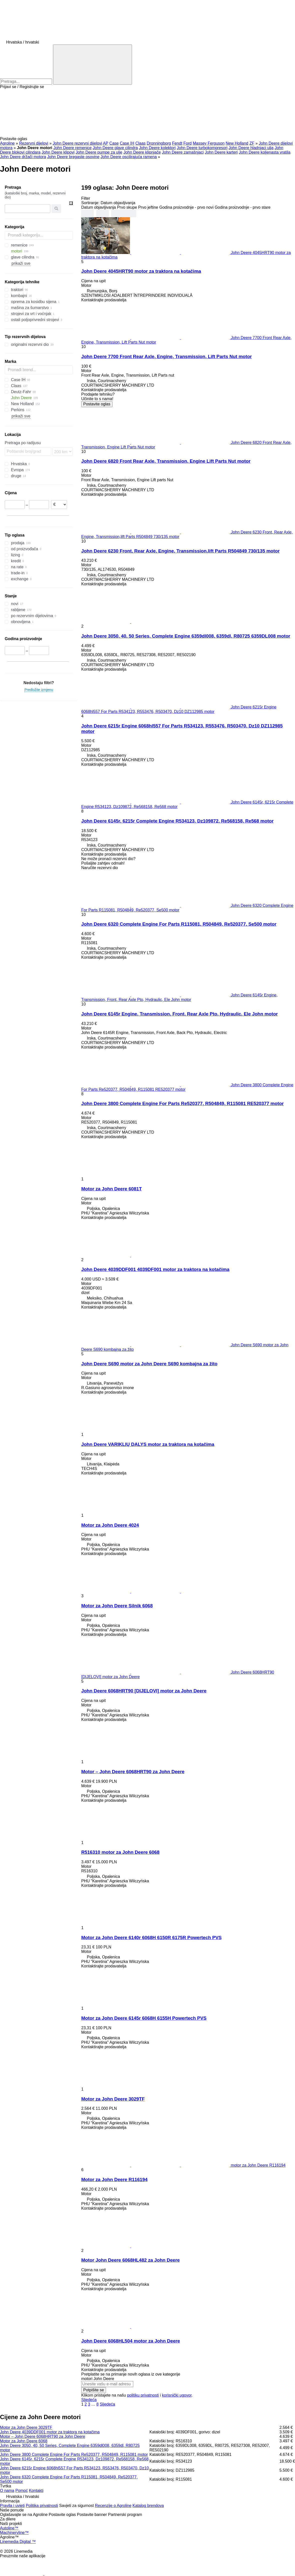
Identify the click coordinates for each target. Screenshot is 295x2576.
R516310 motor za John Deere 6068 (120, 1852)
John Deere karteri (221, 152)
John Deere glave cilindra (115, 148)
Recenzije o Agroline (113, 2505)
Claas (140, 143)
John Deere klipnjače (142, 152)
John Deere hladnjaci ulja (251, 148)
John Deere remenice (72, 148)
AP (105, 143)
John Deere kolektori (157, 148)
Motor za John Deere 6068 (23, 2441)
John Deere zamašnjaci (183, 152)
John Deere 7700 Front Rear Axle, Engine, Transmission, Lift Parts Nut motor (166, 356)
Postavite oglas (96, 404)
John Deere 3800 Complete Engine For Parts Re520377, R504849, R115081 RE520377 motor (182, 1103)
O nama (7, 2490)
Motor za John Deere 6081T (111, 1188)
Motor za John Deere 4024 (110, 1525)
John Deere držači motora (23, 157)
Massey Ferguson (208, 143)
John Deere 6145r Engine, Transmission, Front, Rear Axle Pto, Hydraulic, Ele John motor (179, 1013)
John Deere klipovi (58, 152)
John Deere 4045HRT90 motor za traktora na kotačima (141, 271)
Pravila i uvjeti (12, 2505)
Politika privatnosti (42, 2505)
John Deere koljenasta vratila (264, 152)
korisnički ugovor (177, 2395)
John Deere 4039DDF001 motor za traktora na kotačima (50, 2432)
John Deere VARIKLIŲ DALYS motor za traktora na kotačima (147, 1444)
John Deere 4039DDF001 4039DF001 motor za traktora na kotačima (155, 1269)
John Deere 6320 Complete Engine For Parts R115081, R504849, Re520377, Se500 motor (178, 924)
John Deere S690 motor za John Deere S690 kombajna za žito (149, 1363)
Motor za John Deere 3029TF (113, 2099)
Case (113, 143)
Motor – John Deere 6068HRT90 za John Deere (132, 1771)
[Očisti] (71, 203)
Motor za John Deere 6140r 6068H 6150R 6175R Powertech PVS (151, 1937)
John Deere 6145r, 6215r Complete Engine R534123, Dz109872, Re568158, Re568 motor (177, 821)
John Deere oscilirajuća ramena (128, 157)
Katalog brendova (148, 2505)
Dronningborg (159, 143)
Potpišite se (93, 2390)
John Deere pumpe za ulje (99, 152)
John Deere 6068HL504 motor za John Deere (130, 2341)
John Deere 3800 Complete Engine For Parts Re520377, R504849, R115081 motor (74, 2454)
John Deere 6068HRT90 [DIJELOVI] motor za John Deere (143, 1690)
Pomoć (21, 2490)
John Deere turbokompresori (202, 148)
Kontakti (36, 2490)
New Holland (237, 143)
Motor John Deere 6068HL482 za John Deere (130, 2260)
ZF (252, 143)
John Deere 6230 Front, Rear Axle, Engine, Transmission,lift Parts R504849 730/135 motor (180, 551)
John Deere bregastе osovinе (73, 157)
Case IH (127, 143)
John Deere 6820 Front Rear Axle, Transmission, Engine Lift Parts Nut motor (165, 461)
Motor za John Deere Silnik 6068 (117, 1605)
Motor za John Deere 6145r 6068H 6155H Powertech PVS (143, 2018)
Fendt (177, 143)
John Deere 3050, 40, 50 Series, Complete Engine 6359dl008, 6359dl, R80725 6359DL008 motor (185, 636)
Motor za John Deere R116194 (114, 2179)
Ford (188, 143)
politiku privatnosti (143, 2395)
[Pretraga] (92, 65)
